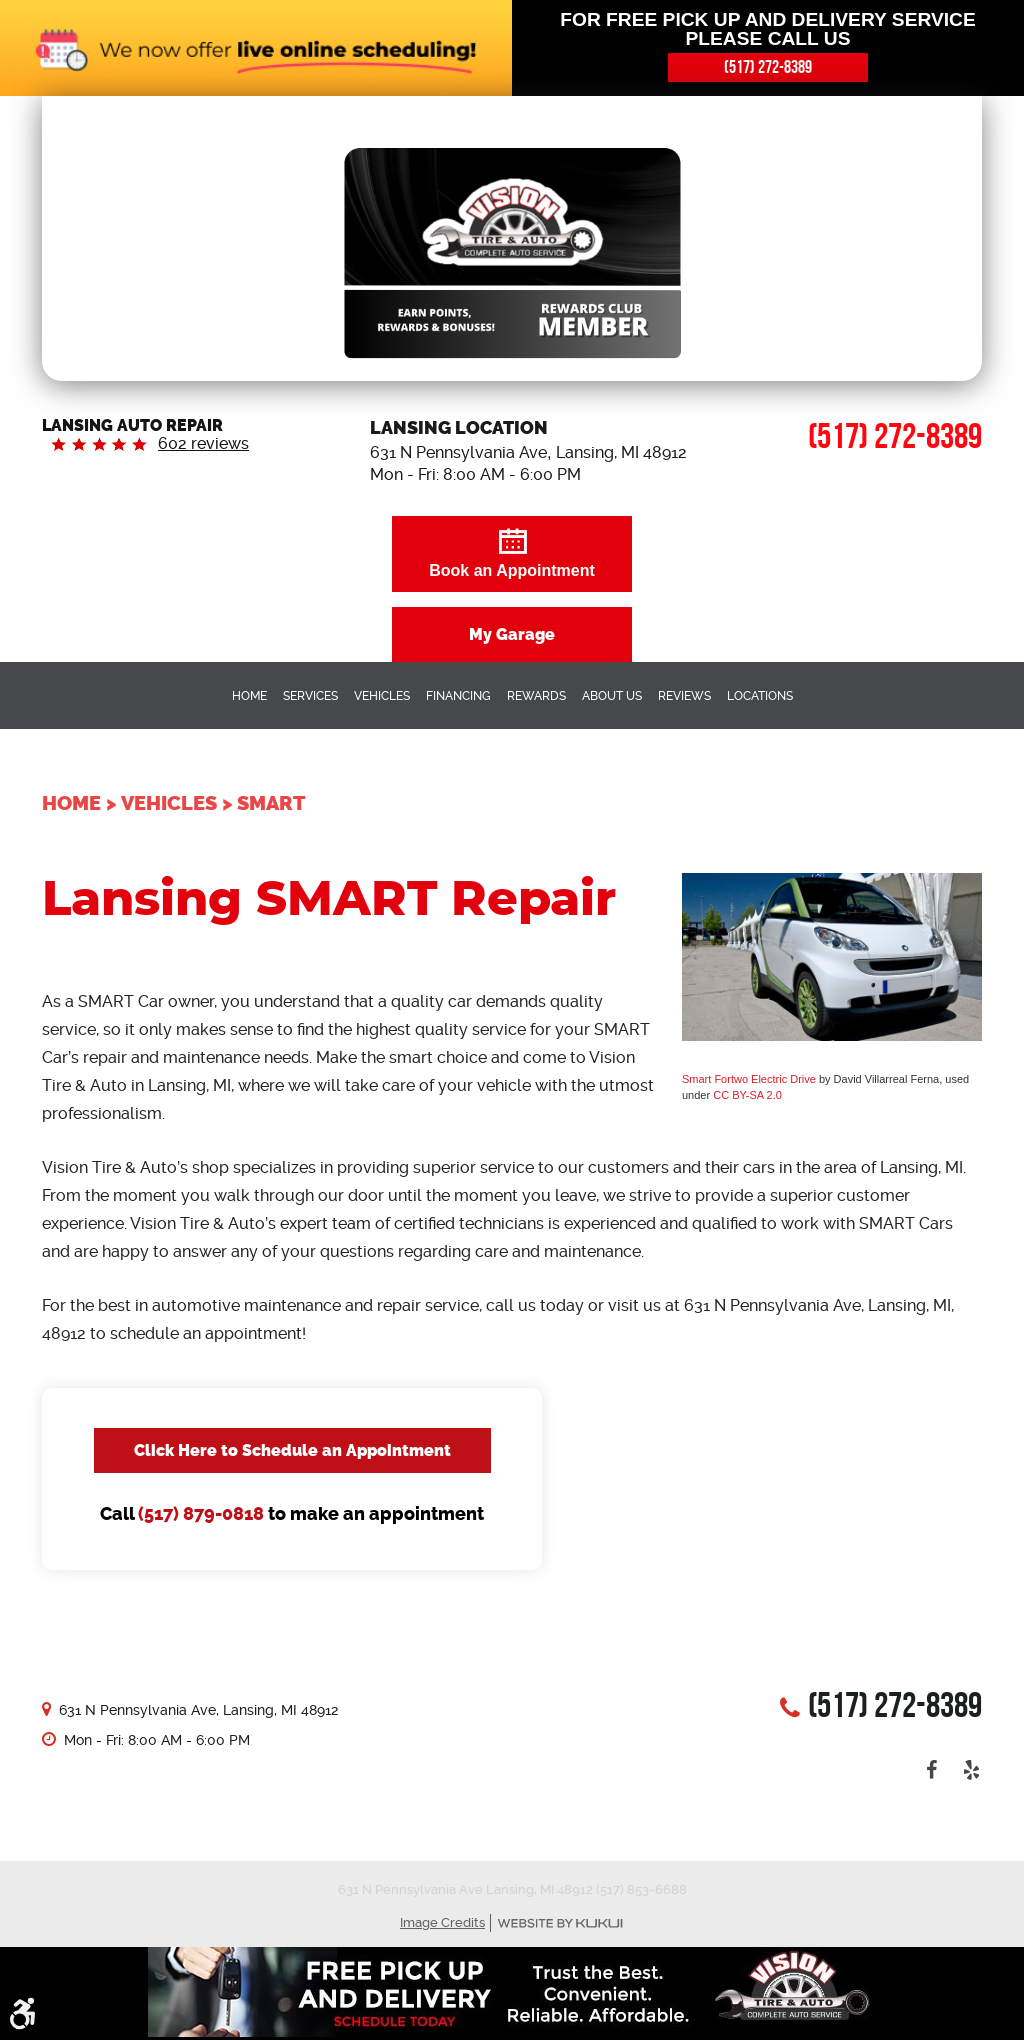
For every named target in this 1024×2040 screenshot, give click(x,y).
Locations (760, 696)
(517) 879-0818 (201, 1514)
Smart (271, 803)
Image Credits (442, 1922)
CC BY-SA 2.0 (747, 1095)
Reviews (684, 696)
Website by (560, 1923)
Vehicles (382, 696)
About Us (612, 696)
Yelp (972, 1770)
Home (249, 696)
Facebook (932, 1770)
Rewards (536, 696)
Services (310, 696)
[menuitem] (249, 695)
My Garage (512, 634)
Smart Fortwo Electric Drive (749, 1079)
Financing (458, 696)
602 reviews (203, 443)
